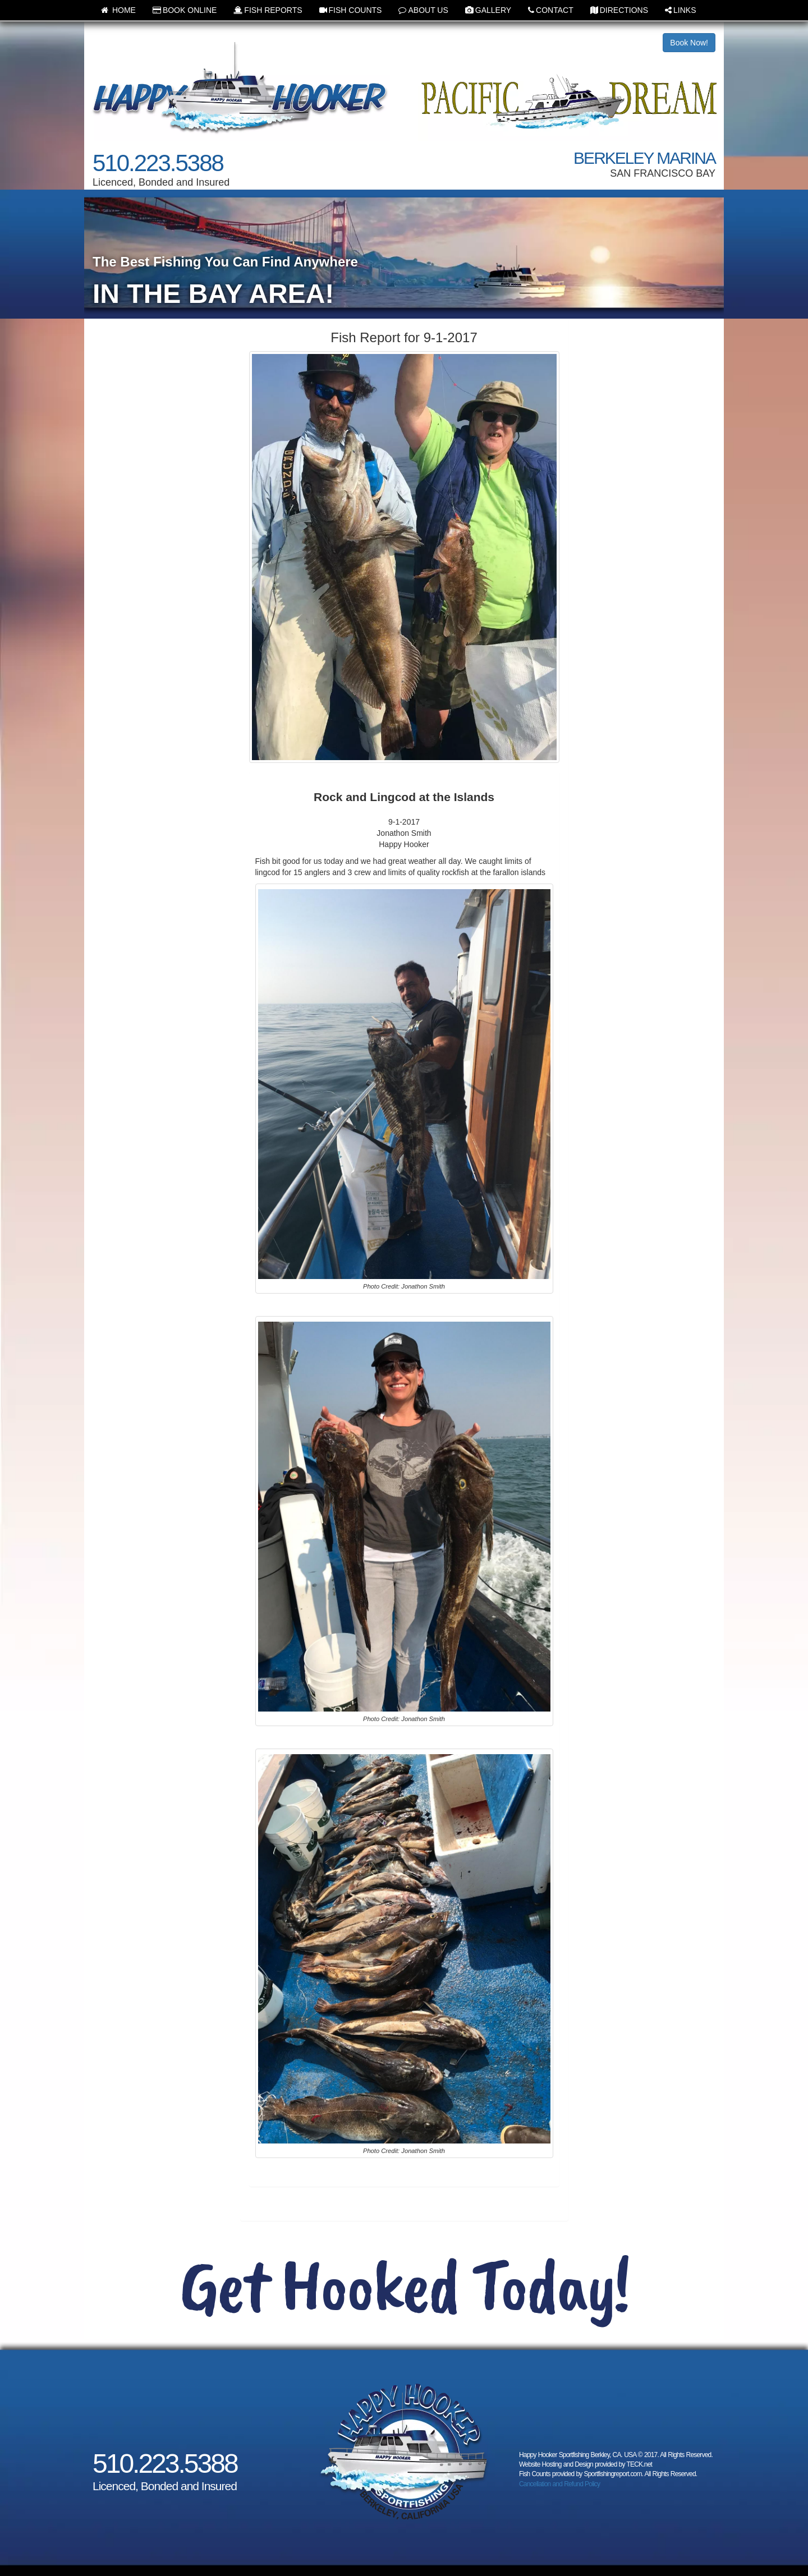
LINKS (680, 10)
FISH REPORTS (267, 10)
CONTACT (550, 10)
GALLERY (488, 10)
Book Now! (689, 42)
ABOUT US (423, 10)
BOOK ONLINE (185, 10)
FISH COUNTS (350, 10)
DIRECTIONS (619, 10)
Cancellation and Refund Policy (559, 2484)
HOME (118, 10)
